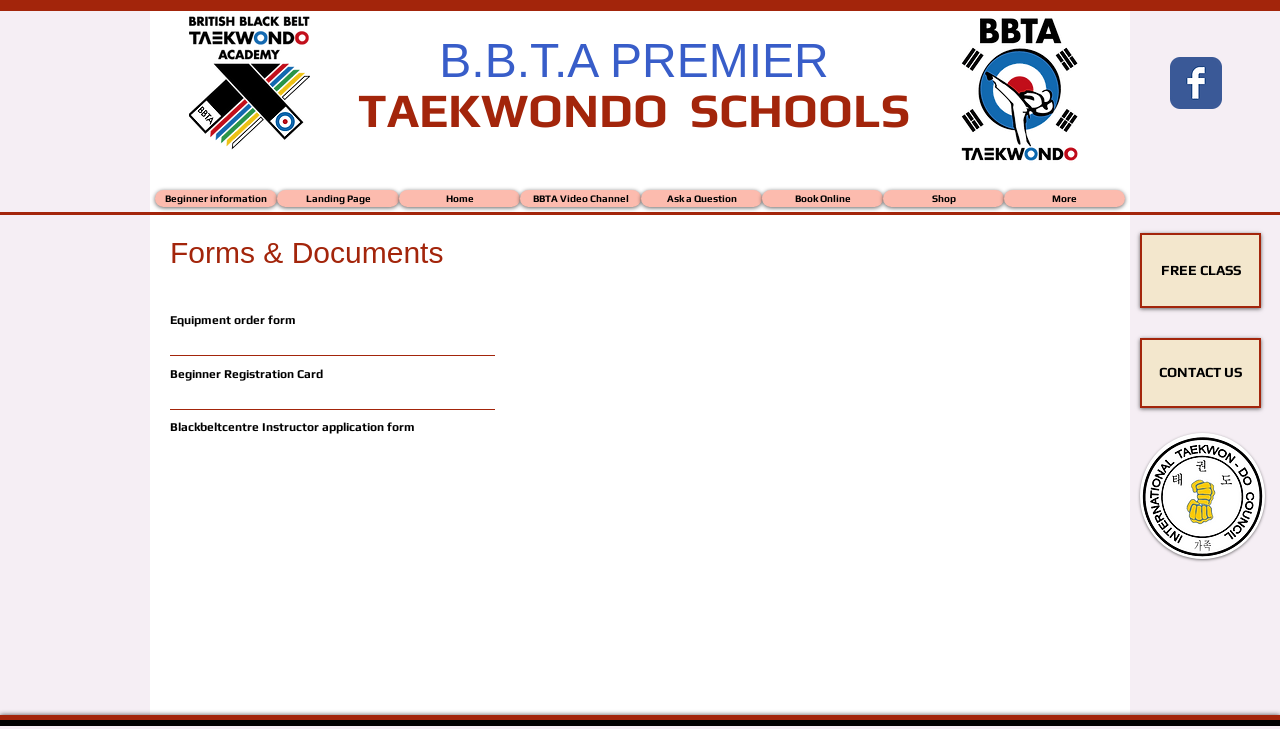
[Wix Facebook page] (1196, 83)
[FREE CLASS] (1200, 270)
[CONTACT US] (1200, 373)
